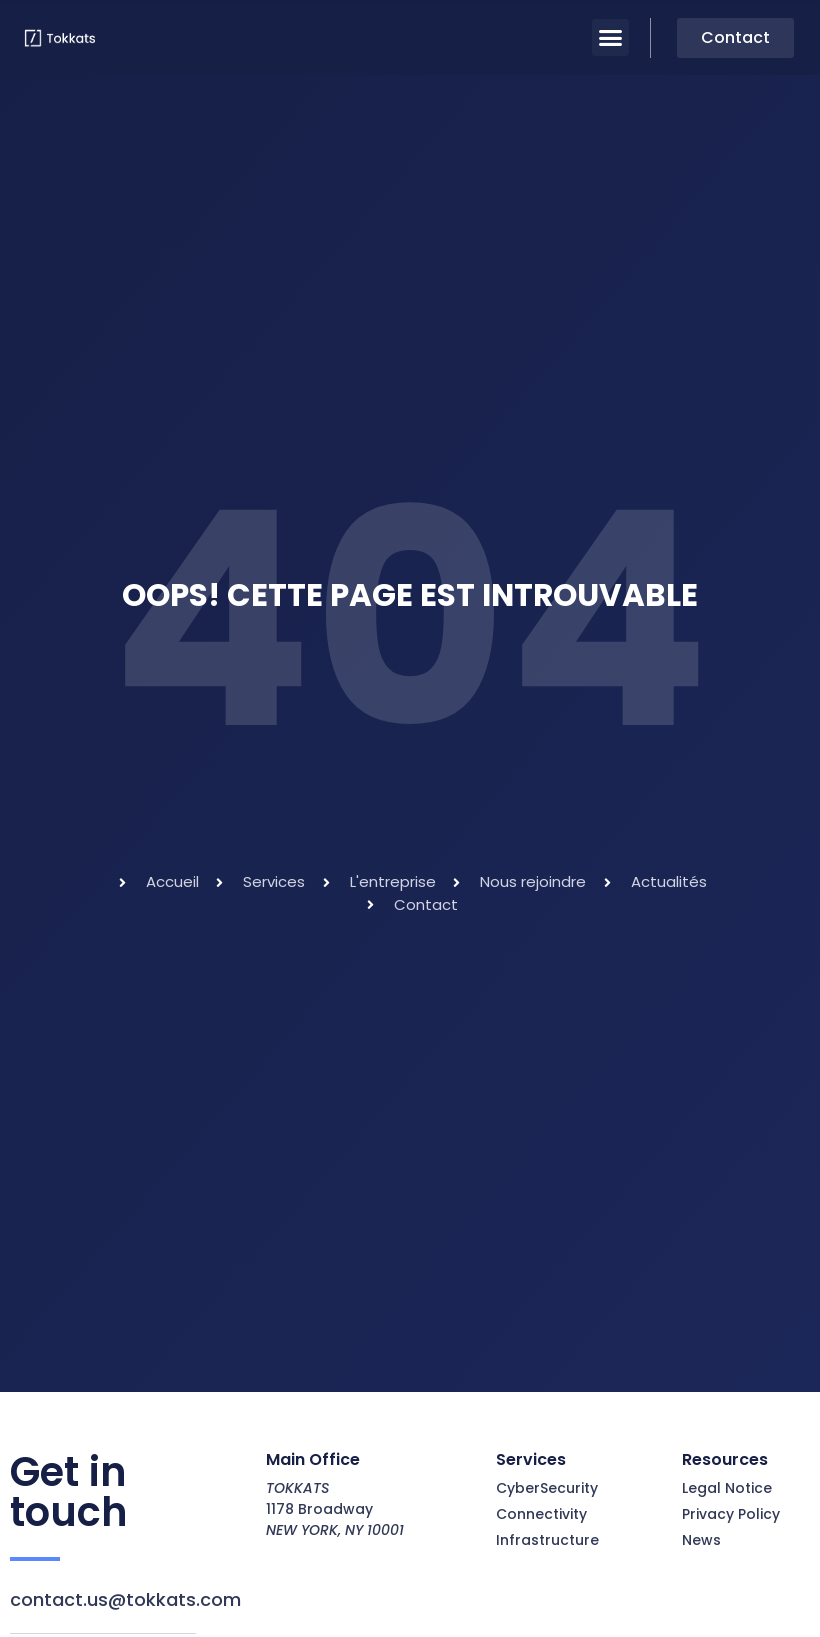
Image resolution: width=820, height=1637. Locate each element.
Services (531, 1459)
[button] (611, 38)
